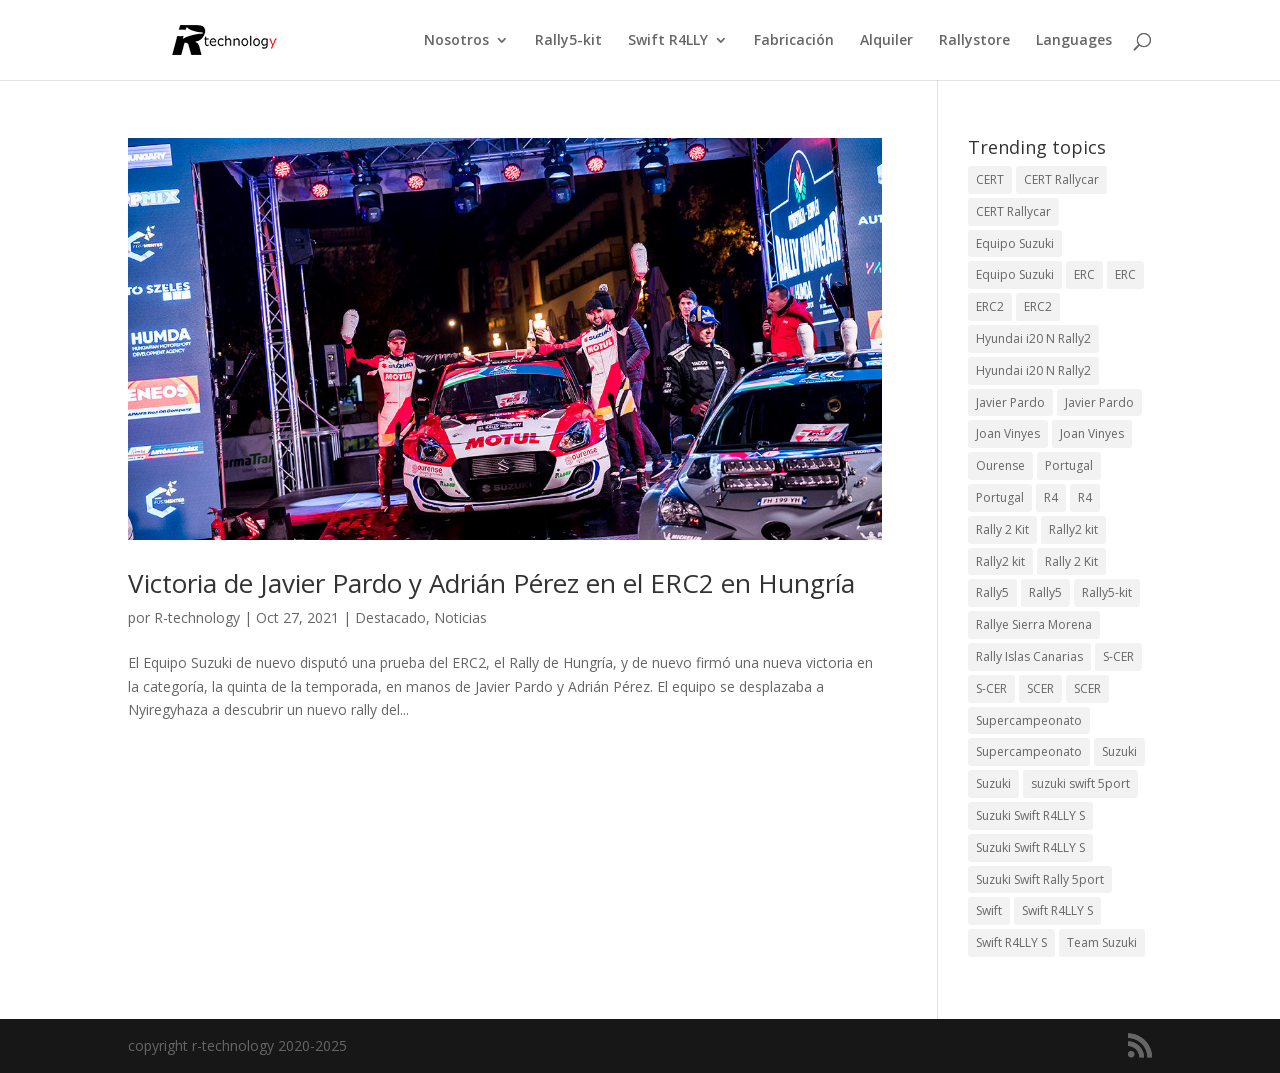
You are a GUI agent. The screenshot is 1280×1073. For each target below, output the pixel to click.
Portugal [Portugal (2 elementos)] (1069, 465)
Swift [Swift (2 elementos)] (989, 910)
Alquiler (886, 41)
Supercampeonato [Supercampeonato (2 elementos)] (1029, 720)
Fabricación (794, 41)
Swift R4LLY (668, 41)
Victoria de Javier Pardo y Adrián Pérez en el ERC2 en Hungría (491, 583)
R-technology (197, 617)
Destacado (390, 617)
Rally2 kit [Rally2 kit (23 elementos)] (1073, 529)
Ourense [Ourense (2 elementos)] (1000, 465)
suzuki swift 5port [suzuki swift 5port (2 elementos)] (1080, 783)
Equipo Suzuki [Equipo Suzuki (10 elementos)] (1015, 243)
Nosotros (456, 41)
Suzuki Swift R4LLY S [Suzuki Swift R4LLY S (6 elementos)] (1030, 815)
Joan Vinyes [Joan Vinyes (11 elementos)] (1092, 433)
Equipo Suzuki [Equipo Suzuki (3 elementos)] (1015, 274)
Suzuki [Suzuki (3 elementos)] (1119, 751)
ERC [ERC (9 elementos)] (1084, 274)
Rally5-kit (568, 41)
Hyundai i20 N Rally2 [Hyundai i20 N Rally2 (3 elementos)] (1033, 338)
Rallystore (974, 41)
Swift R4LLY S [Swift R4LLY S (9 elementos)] (1057, 910)
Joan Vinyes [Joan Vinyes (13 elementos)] (1008, 433)
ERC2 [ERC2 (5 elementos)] (1038, 306)
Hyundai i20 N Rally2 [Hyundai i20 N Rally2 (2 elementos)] (1033, 370)
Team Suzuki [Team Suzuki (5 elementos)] (1102, 942)
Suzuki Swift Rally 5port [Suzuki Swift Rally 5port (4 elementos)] (1040, 879)
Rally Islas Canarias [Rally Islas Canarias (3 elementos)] (1029, 656)
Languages (1074, 41)
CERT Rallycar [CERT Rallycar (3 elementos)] (1061, 179)
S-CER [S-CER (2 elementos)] (1118, 656)
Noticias (460, 617)
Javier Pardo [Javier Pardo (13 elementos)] (1010, 402)
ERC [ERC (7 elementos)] (1125, 274)
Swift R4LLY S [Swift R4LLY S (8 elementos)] (1011, 942)
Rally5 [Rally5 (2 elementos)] (1045, 592)
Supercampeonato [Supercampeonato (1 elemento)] (1029, 751)
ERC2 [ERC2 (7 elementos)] (990, 306)
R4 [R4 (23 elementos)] (1051, 497)
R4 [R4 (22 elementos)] (1085, 497)
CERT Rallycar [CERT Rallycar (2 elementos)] (1013, 211)
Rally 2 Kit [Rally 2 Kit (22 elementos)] (1071, 561)
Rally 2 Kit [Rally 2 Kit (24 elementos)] (1002, 529)
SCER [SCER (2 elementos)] (1040, 688)
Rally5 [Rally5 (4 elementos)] (992, 592)
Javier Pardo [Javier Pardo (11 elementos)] (1099, 402)
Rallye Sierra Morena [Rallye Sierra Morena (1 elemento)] (1034, 624)
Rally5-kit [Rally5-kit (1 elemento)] (1107, 592)
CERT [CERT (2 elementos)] (990, 179)
